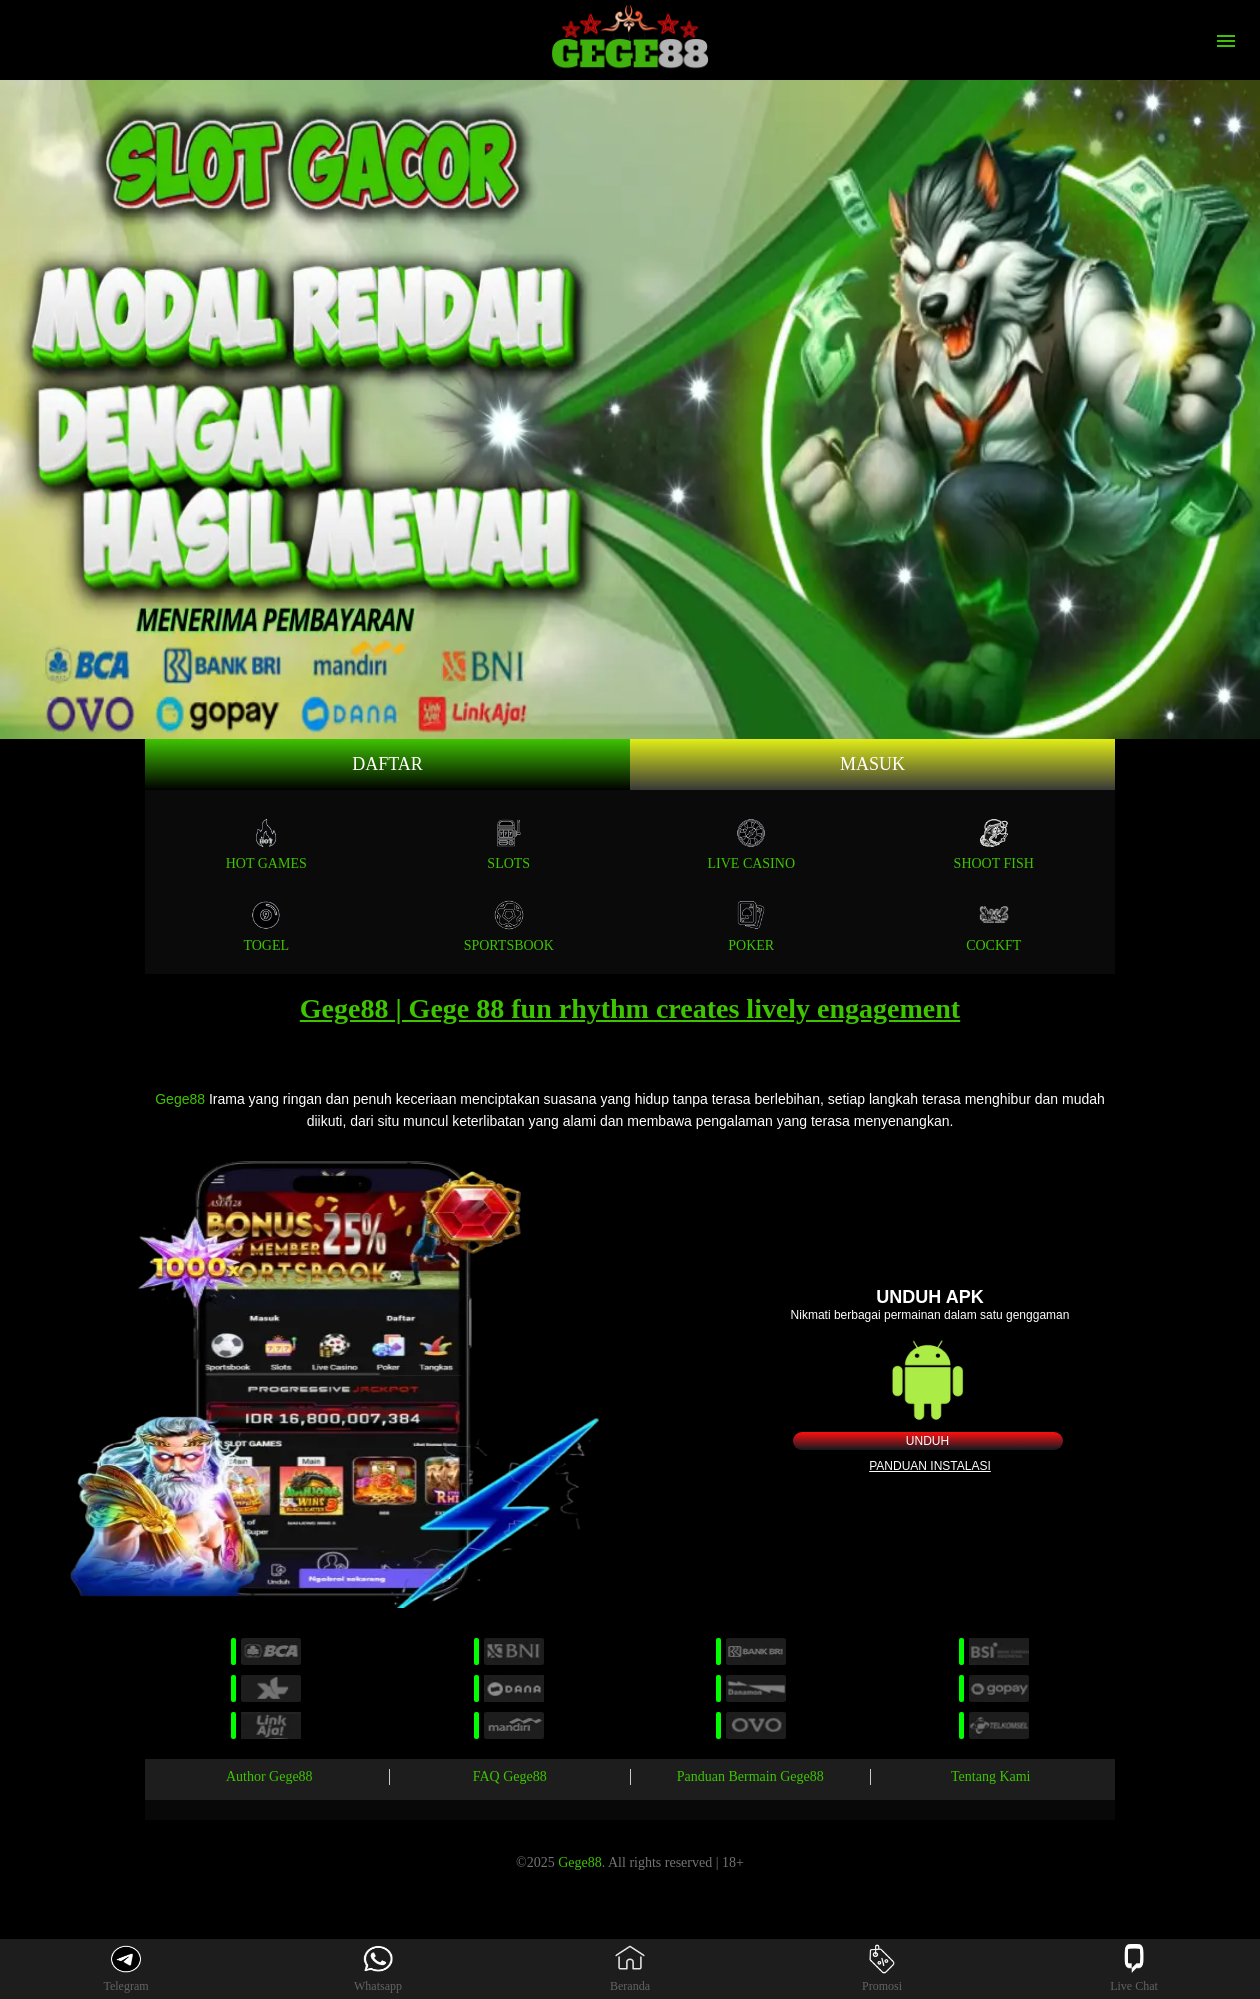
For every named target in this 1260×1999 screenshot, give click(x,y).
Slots (508, 844)
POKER (751, 926)
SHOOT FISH (994, 844)
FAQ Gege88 (510, 1776)
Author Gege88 (269, 1776)
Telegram (125, 1968)
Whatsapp (378, 1968)
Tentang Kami (991, 1776)
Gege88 (180, 1099)
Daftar (387, 764)
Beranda (630, 1968)
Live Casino (752, 844)
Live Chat (1134, 1968)
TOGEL (266, 926)
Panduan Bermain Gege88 (750, 1776)
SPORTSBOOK (509, 926)
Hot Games (266, 844)
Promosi (882, 1968)
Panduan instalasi (930, 1466)
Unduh (927, 1441)
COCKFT (993, 926)
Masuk (872, 764)
